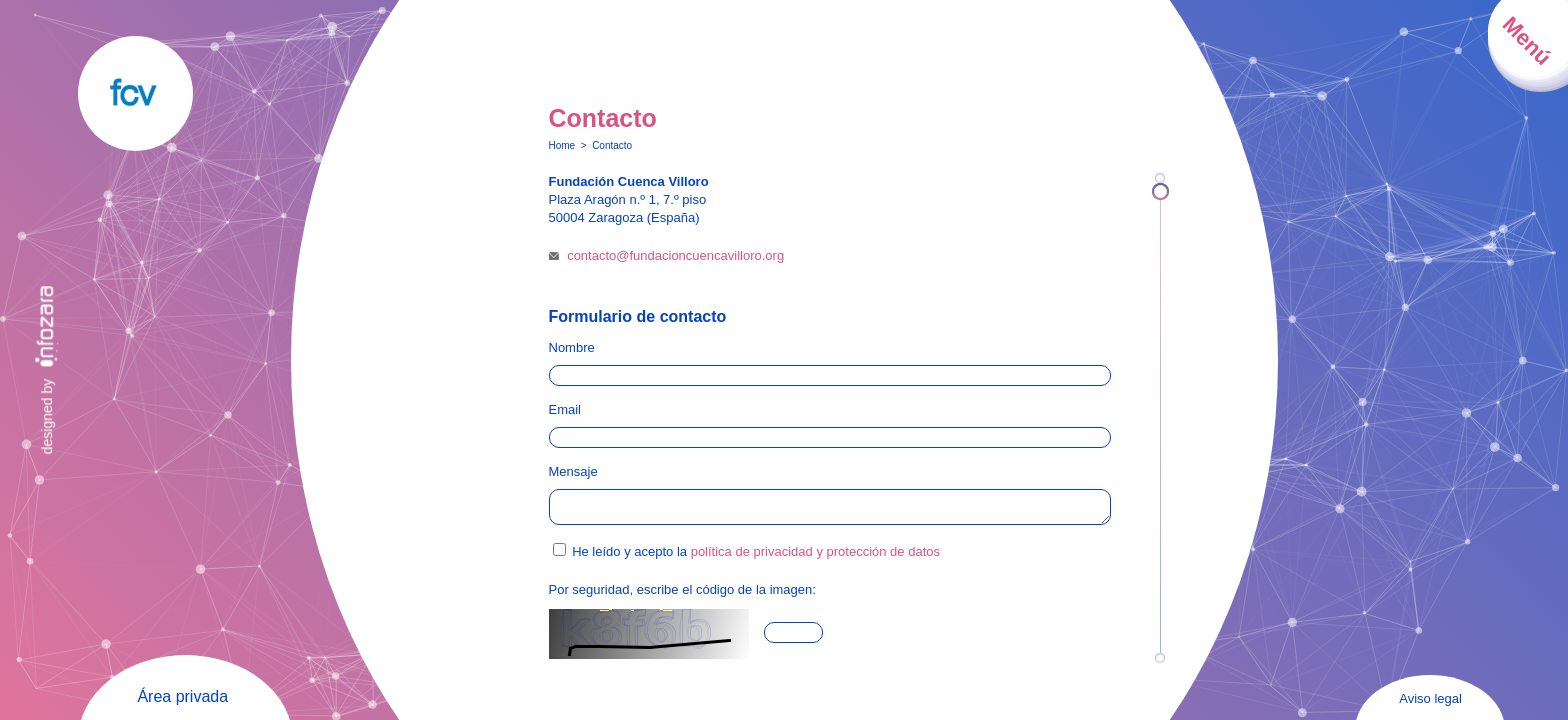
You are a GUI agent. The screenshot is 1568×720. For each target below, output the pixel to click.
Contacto (612, 145)
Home (562, 145)
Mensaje (573, 471)
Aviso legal (1430, 698)
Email (565, 409)
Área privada (182, 696)
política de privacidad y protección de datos (815, 557)
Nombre (572, 347)
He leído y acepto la (756, 557)
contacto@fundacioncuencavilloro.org (675, 255)
